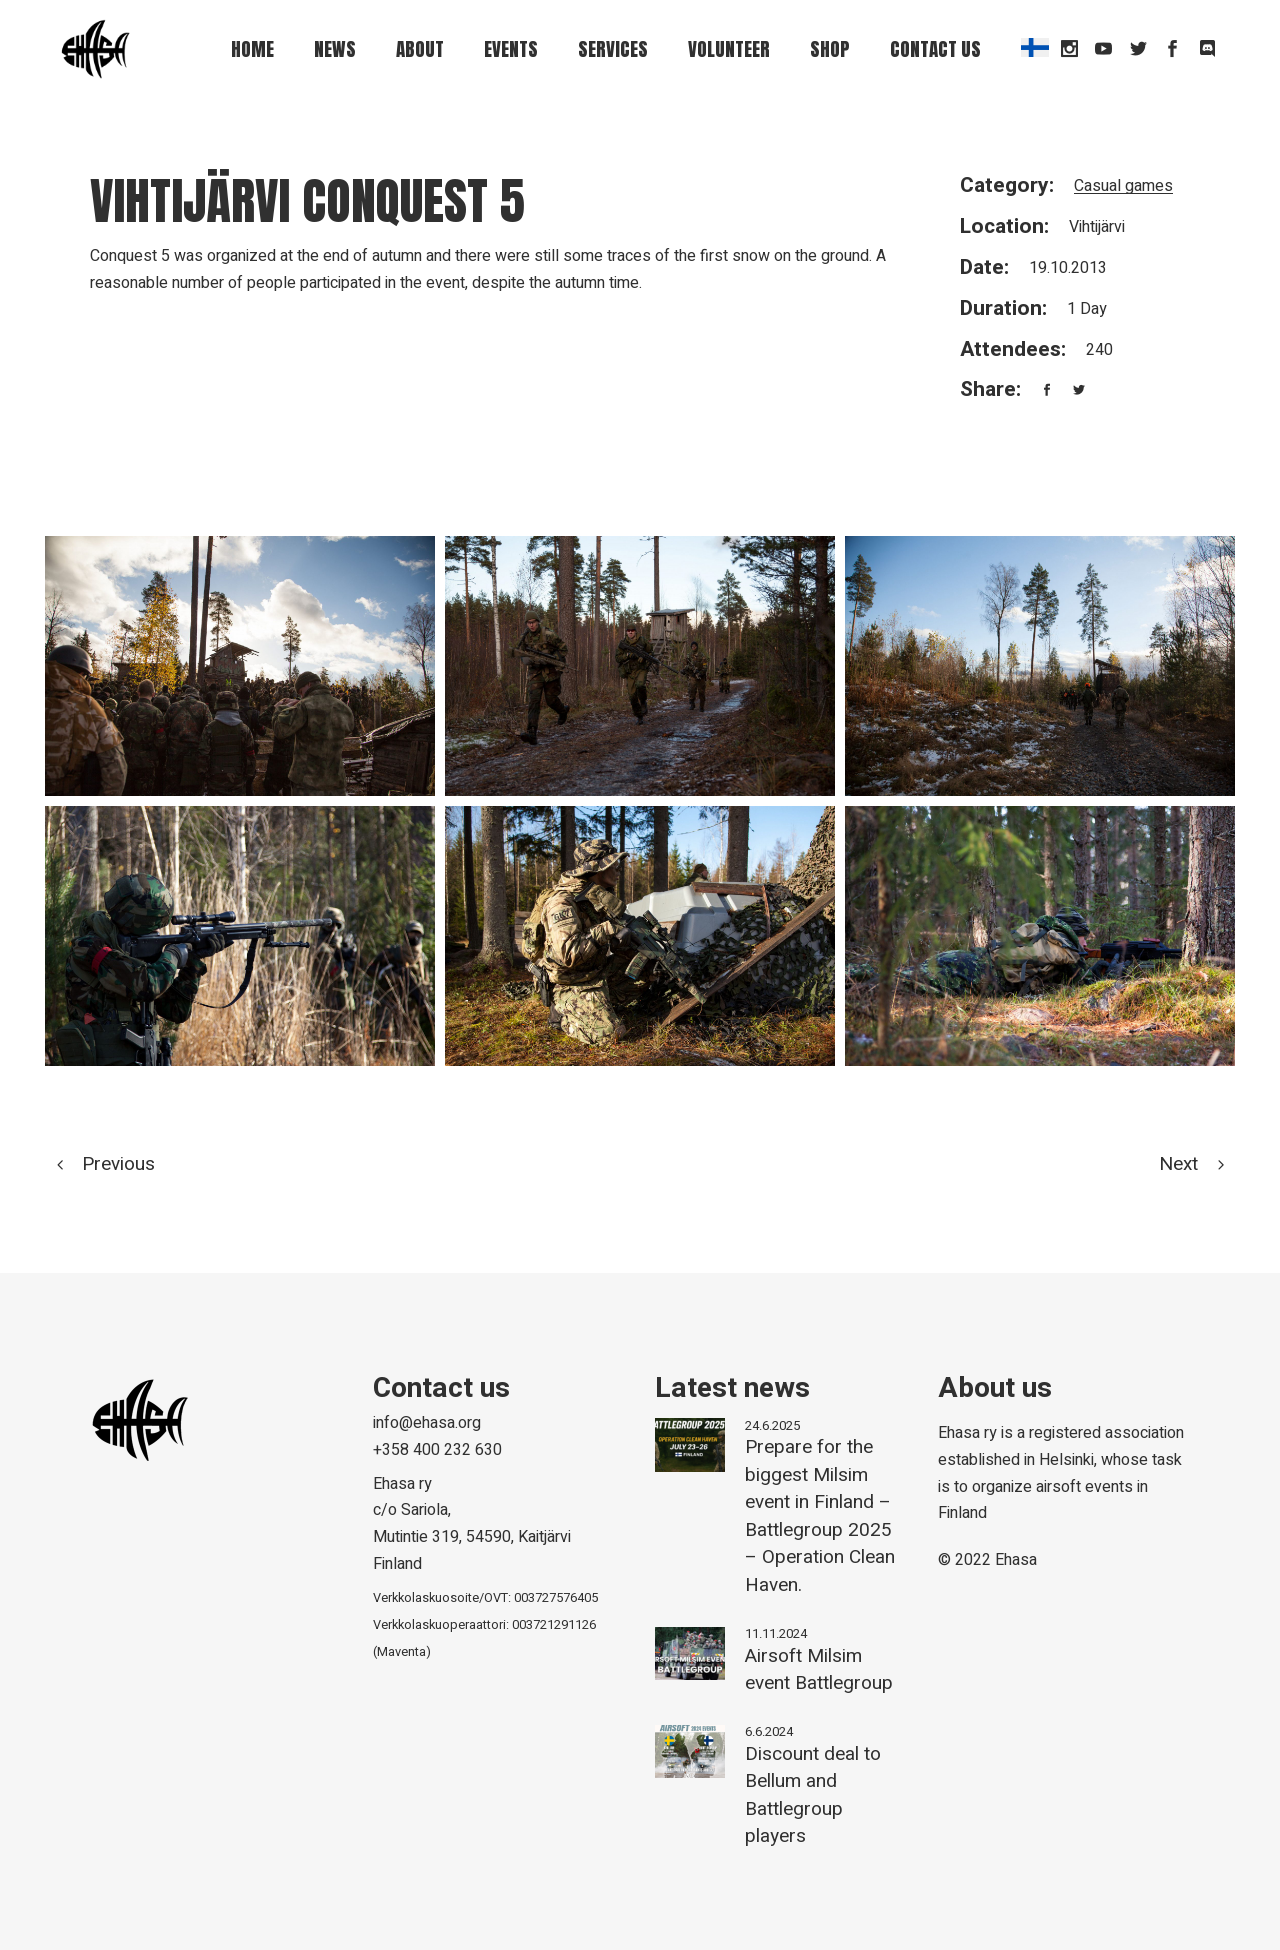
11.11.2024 (776, 1633)
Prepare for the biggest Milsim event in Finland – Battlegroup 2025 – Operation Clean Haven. (820, 1516)
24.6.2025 (772, 1425)
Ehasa (1016, 1560)
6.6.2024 (769, 1731)
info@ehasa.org (427, 1423)
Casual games (1123, 186)
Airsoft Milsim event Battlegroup (819, 1670)
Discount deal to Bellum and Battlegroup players (813, 1795)
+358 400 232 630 (437, 1450)
